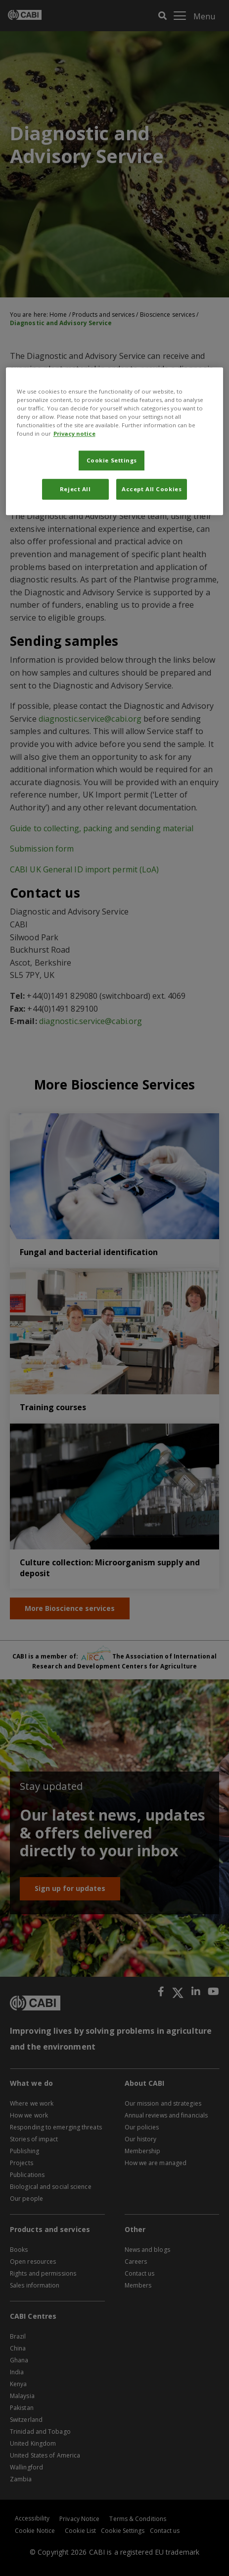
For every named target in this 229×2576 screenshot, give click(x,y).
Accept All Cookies (152, 489)
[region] (115, 441)
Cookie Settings (112, 460)
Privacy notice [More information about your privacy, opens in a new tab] (74, 433)
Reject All (75, 489)
